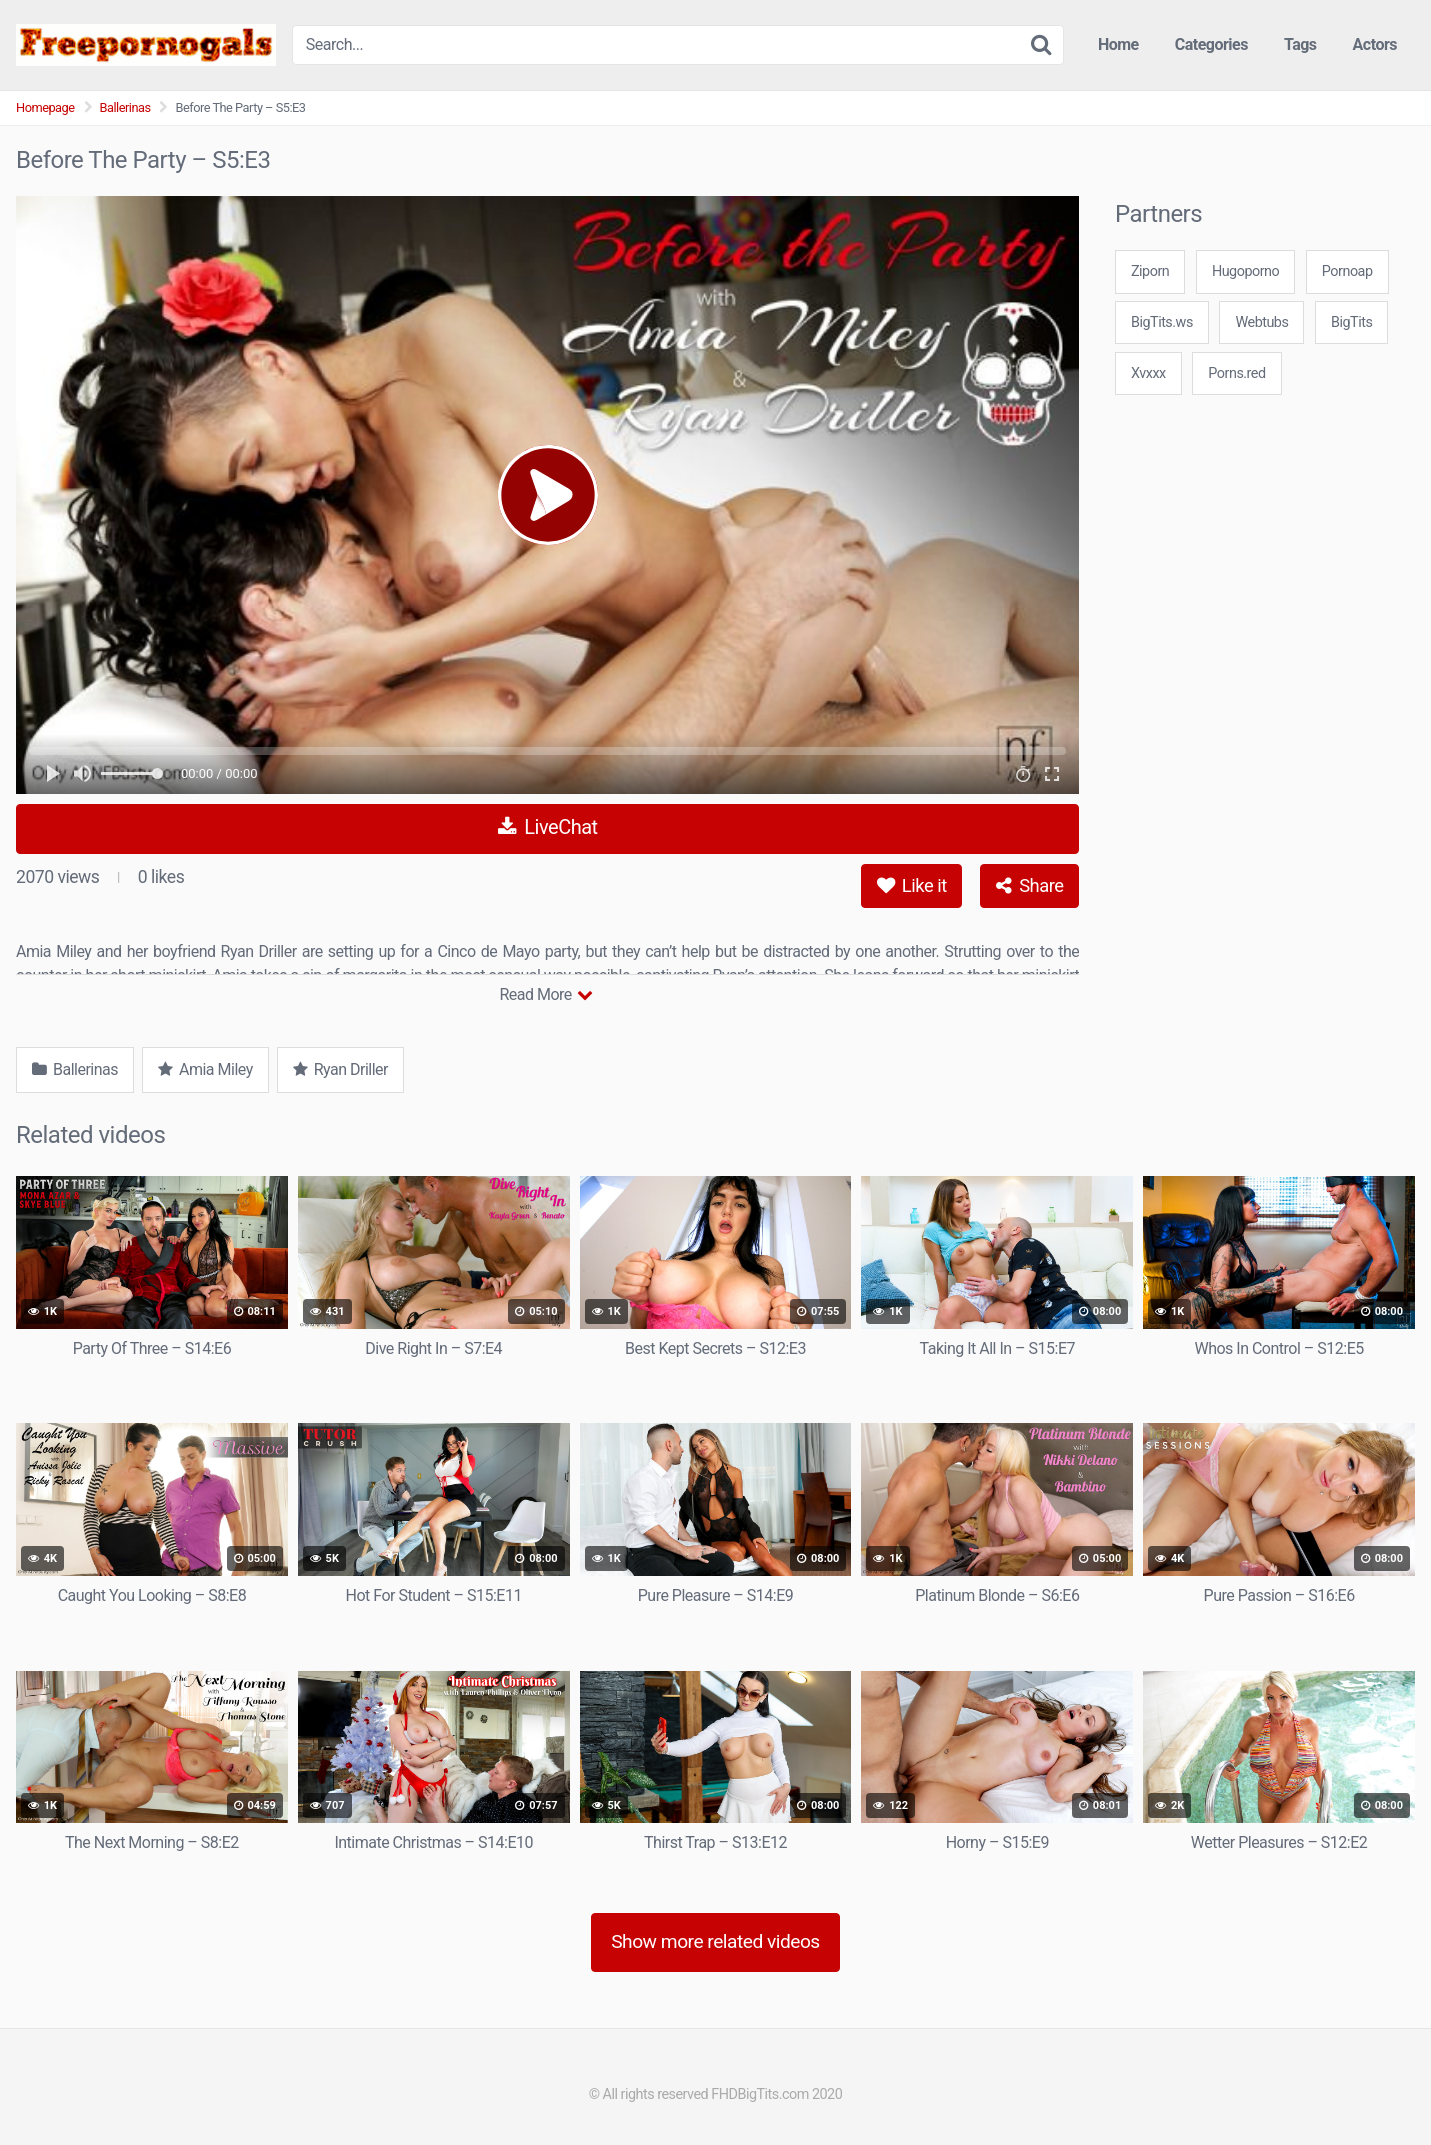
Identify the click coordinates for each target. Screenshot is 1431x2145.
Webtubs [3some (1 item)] (1261, 322)
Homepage (45, 107)
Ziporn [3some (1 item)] (1150, 271)
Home (1118, 44)
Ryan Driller (340, 1069)
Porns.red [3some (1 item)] (1236, 373)
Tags (1300, 44)
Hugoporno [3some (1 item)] (1245, 271)
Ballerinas (125, 107)
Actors (1375, 44)
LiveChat (548, 827)
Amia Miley (205, 1069)
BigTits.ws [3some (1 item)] (1162, 322)
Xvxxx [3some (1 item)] (1148, 373)
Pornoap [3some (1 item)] (1347, 271)
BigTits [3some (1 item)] (1351, 322)
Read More (545, 994)
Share (1029, 885)
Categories (1211, 44)
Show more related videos (715, 1941)
